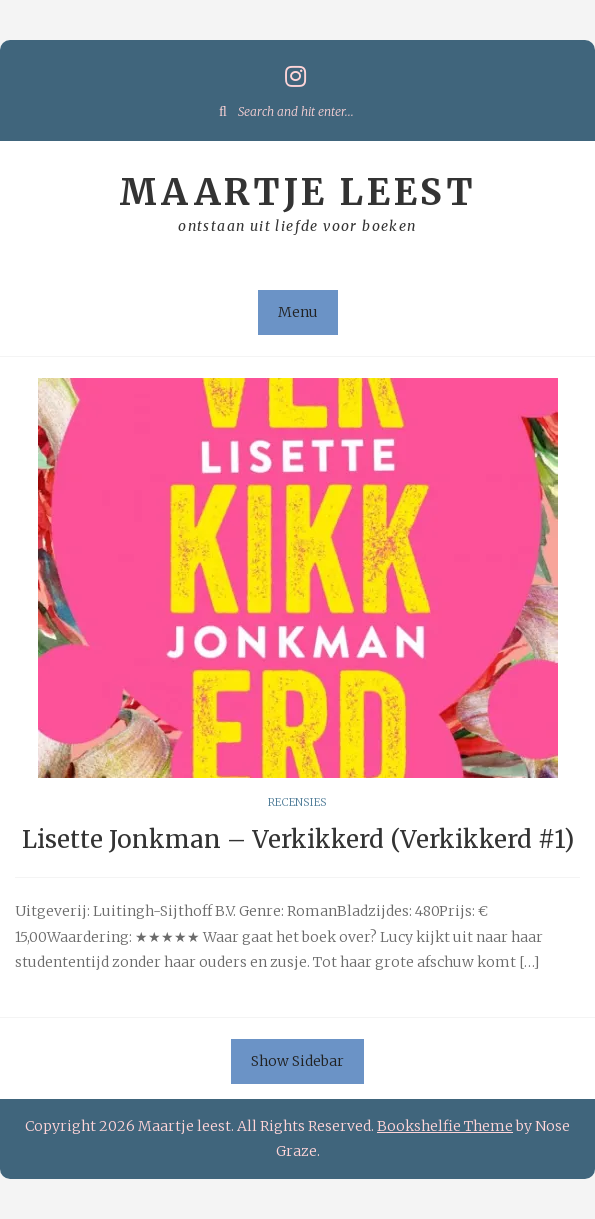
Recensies (297, 802)
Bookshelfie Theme (445, 1126)
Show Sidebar (297, 1061)
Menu (298, 312)
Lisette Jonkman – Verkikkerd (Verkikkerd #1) (298, 839)
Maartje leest (298, 192)
